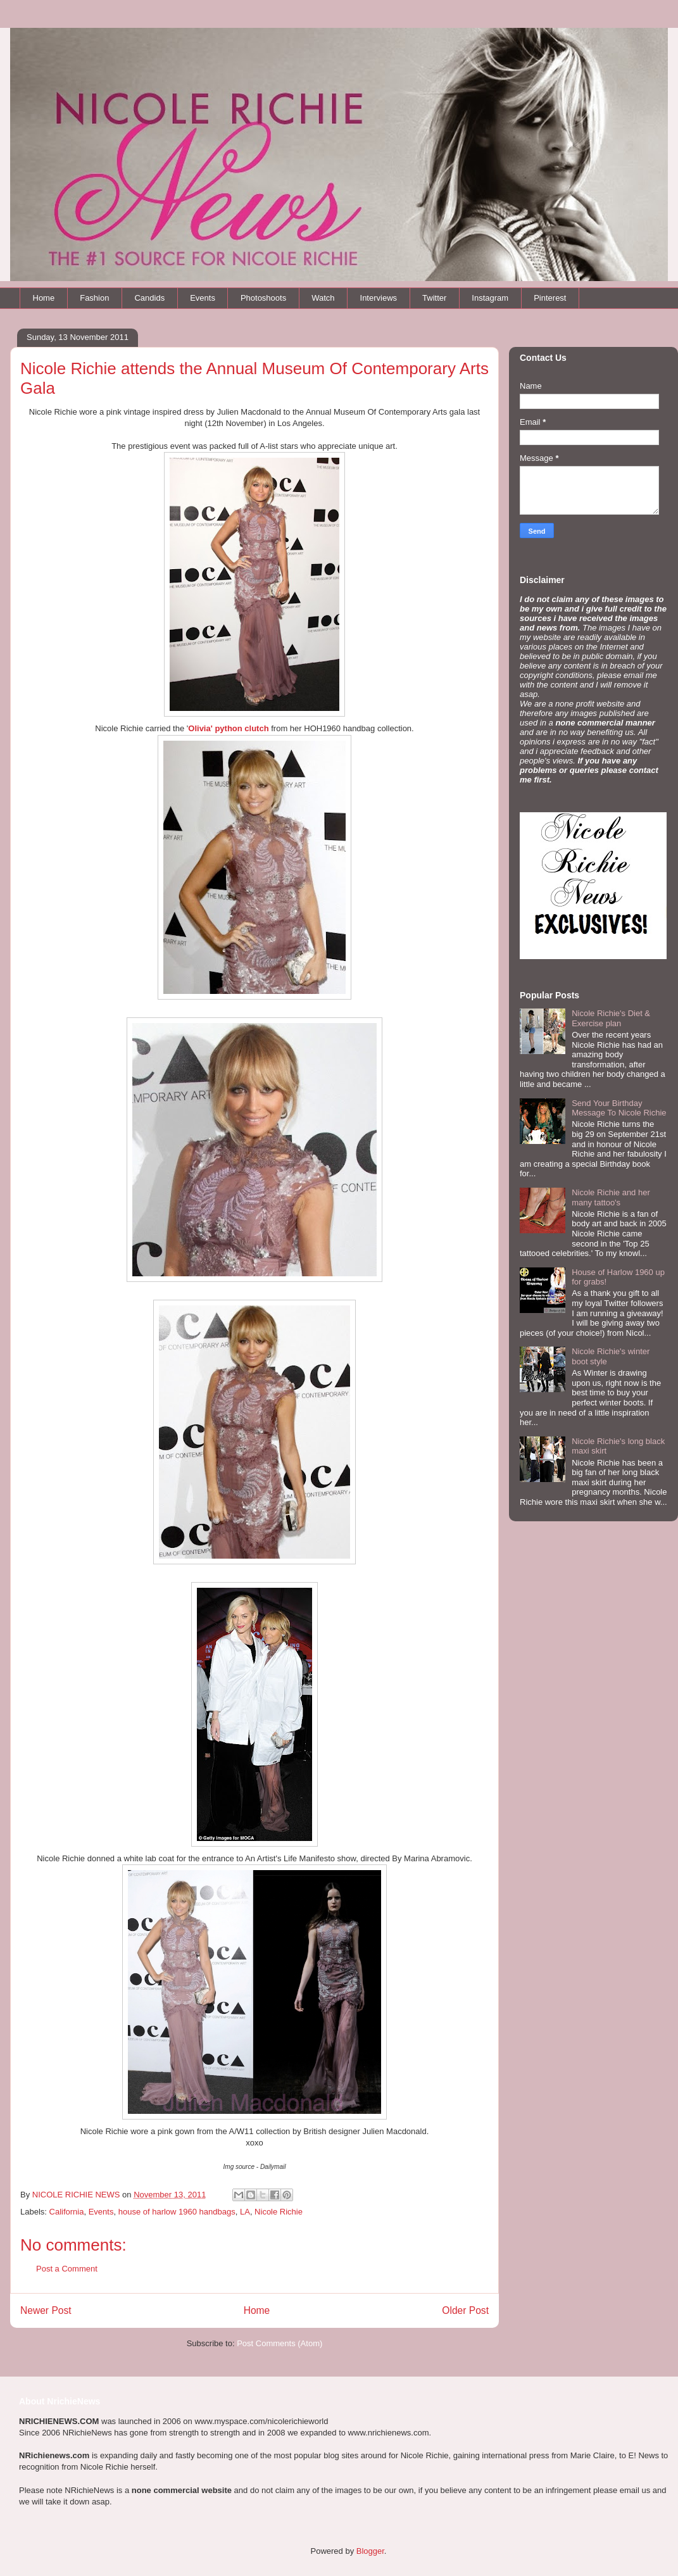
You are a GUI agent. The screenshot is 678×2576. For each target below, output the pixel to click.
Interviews (379, 298)
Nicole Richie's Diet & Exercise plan (611, 1018)
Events (202, 298)
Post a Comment (66, 2268)
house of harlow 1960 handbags (176, 2211)
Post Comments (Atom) (279, 2343)
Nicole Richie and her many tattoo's (611, 1197)
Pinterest (550, 298)
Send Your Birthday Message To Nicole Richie (619, 1108)
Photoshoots (263, 298)
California (66, 2211)
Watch (322, 298)
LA (245, 2211)
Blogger (370, 2551)
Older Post (465, 2310)
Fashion (94, 298)
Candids (149, 298)
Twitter (434, 298)
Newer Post (46, 2310)
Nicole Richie (278, 2211)
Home (44, 298)
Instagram (490, 298)
